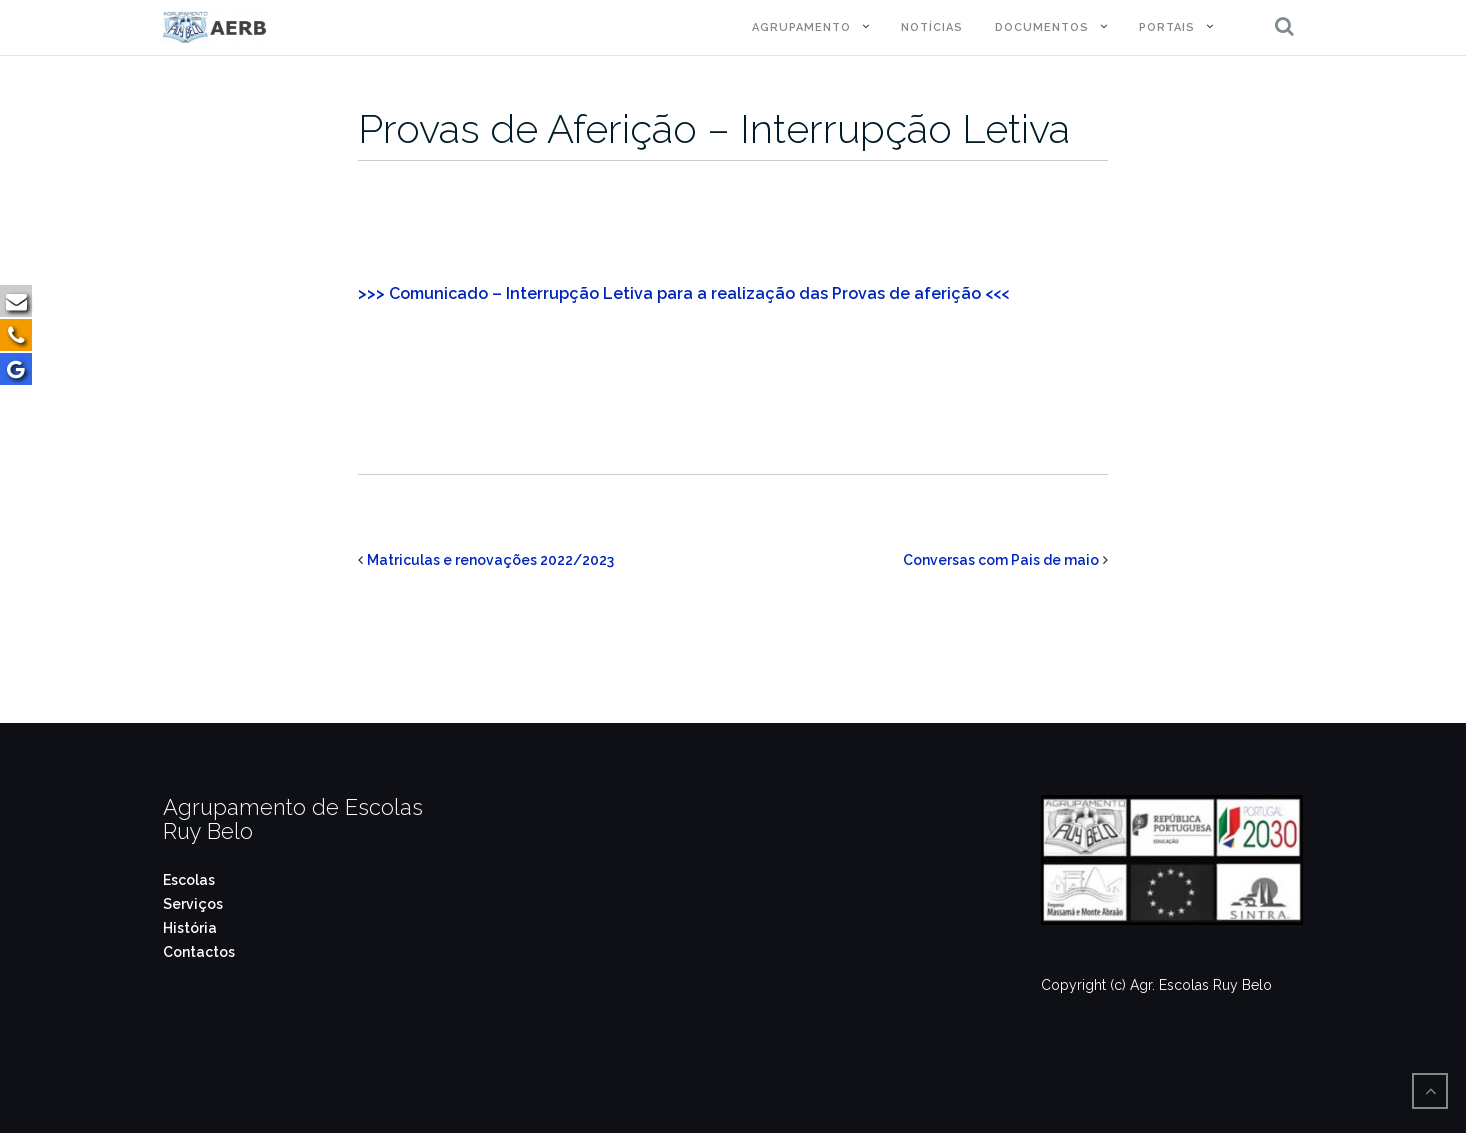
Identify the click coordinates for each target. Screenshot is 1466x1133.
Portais (1167, 27)
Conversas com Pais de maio (1001, 560)
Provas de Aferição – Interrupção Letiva (714, 128)
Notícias (932, 27)
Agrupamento (801, 27)
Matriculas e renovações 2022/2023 (490, 560)
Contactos (199, 952)
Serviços (193, 904)
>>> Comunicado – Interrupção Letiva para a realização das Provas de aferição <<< (683, 293)
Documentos (1042, 27)
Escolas (189, 880)
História (190, 928)
